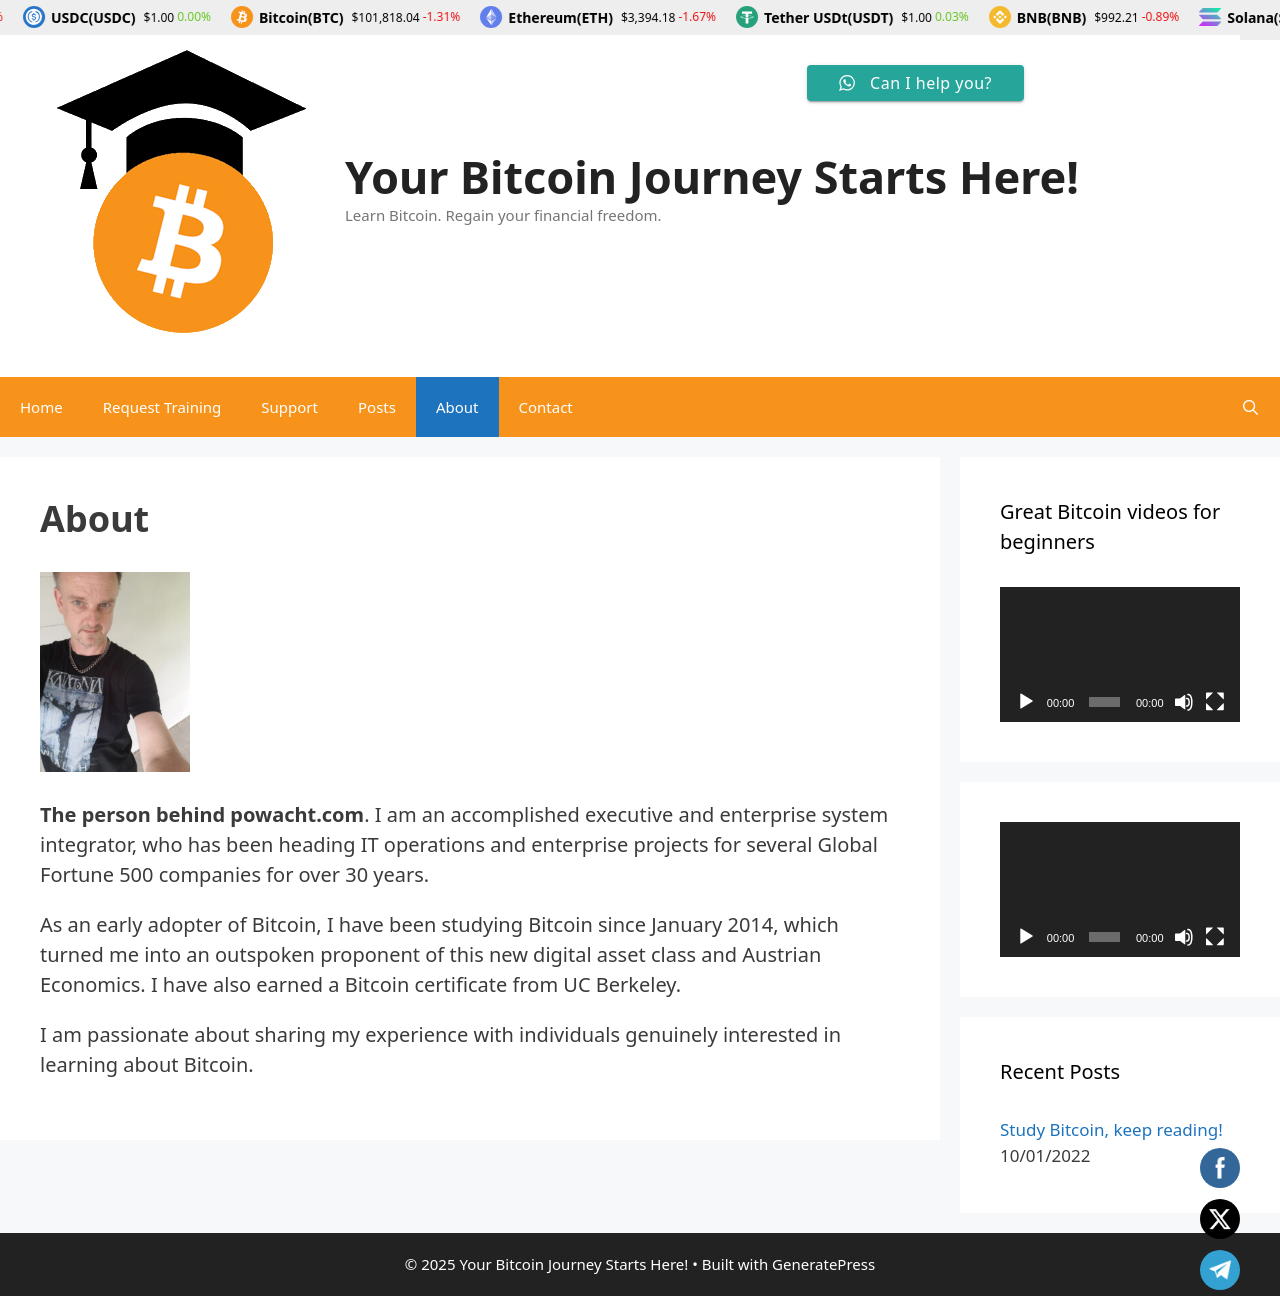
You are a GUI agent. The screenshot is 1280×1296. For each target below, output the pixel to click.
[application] (1120, 654)
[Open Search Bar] (1250, 407)
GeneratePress (823, 1264)
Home (41, 407)
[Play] (1026, 702)
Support (289, 407)
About (457, 407)
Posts (377, 407)
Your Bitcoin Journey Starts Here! (712, 176)
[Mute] (1184, 702)
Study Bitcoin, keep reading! (1111, 1129)
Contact (546, 407)
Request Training (162, 407)
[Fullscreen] (1215, 702)
